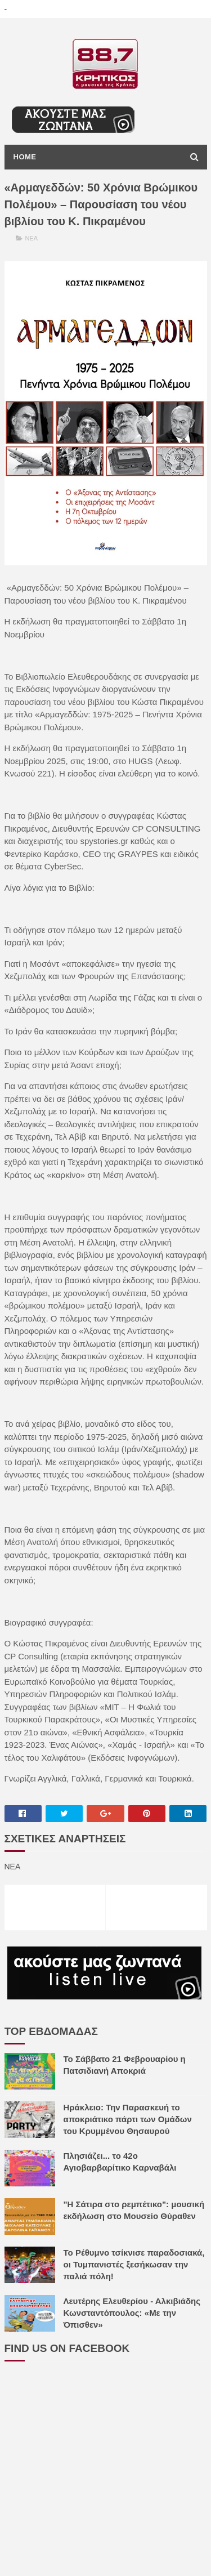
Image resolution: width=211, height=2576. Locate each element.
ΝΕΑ (31, 238)
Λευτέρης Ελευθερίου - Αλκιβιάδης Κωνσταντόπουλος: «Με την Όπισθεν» (132, 2312)
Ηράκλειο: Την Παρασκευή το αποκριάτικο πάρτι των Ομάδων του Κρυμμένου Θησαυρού (128, 2119)
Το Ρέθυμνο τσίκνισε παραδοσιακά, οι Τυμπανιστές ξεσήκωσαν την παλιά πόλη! (134, 2264)
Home (25, 157)
